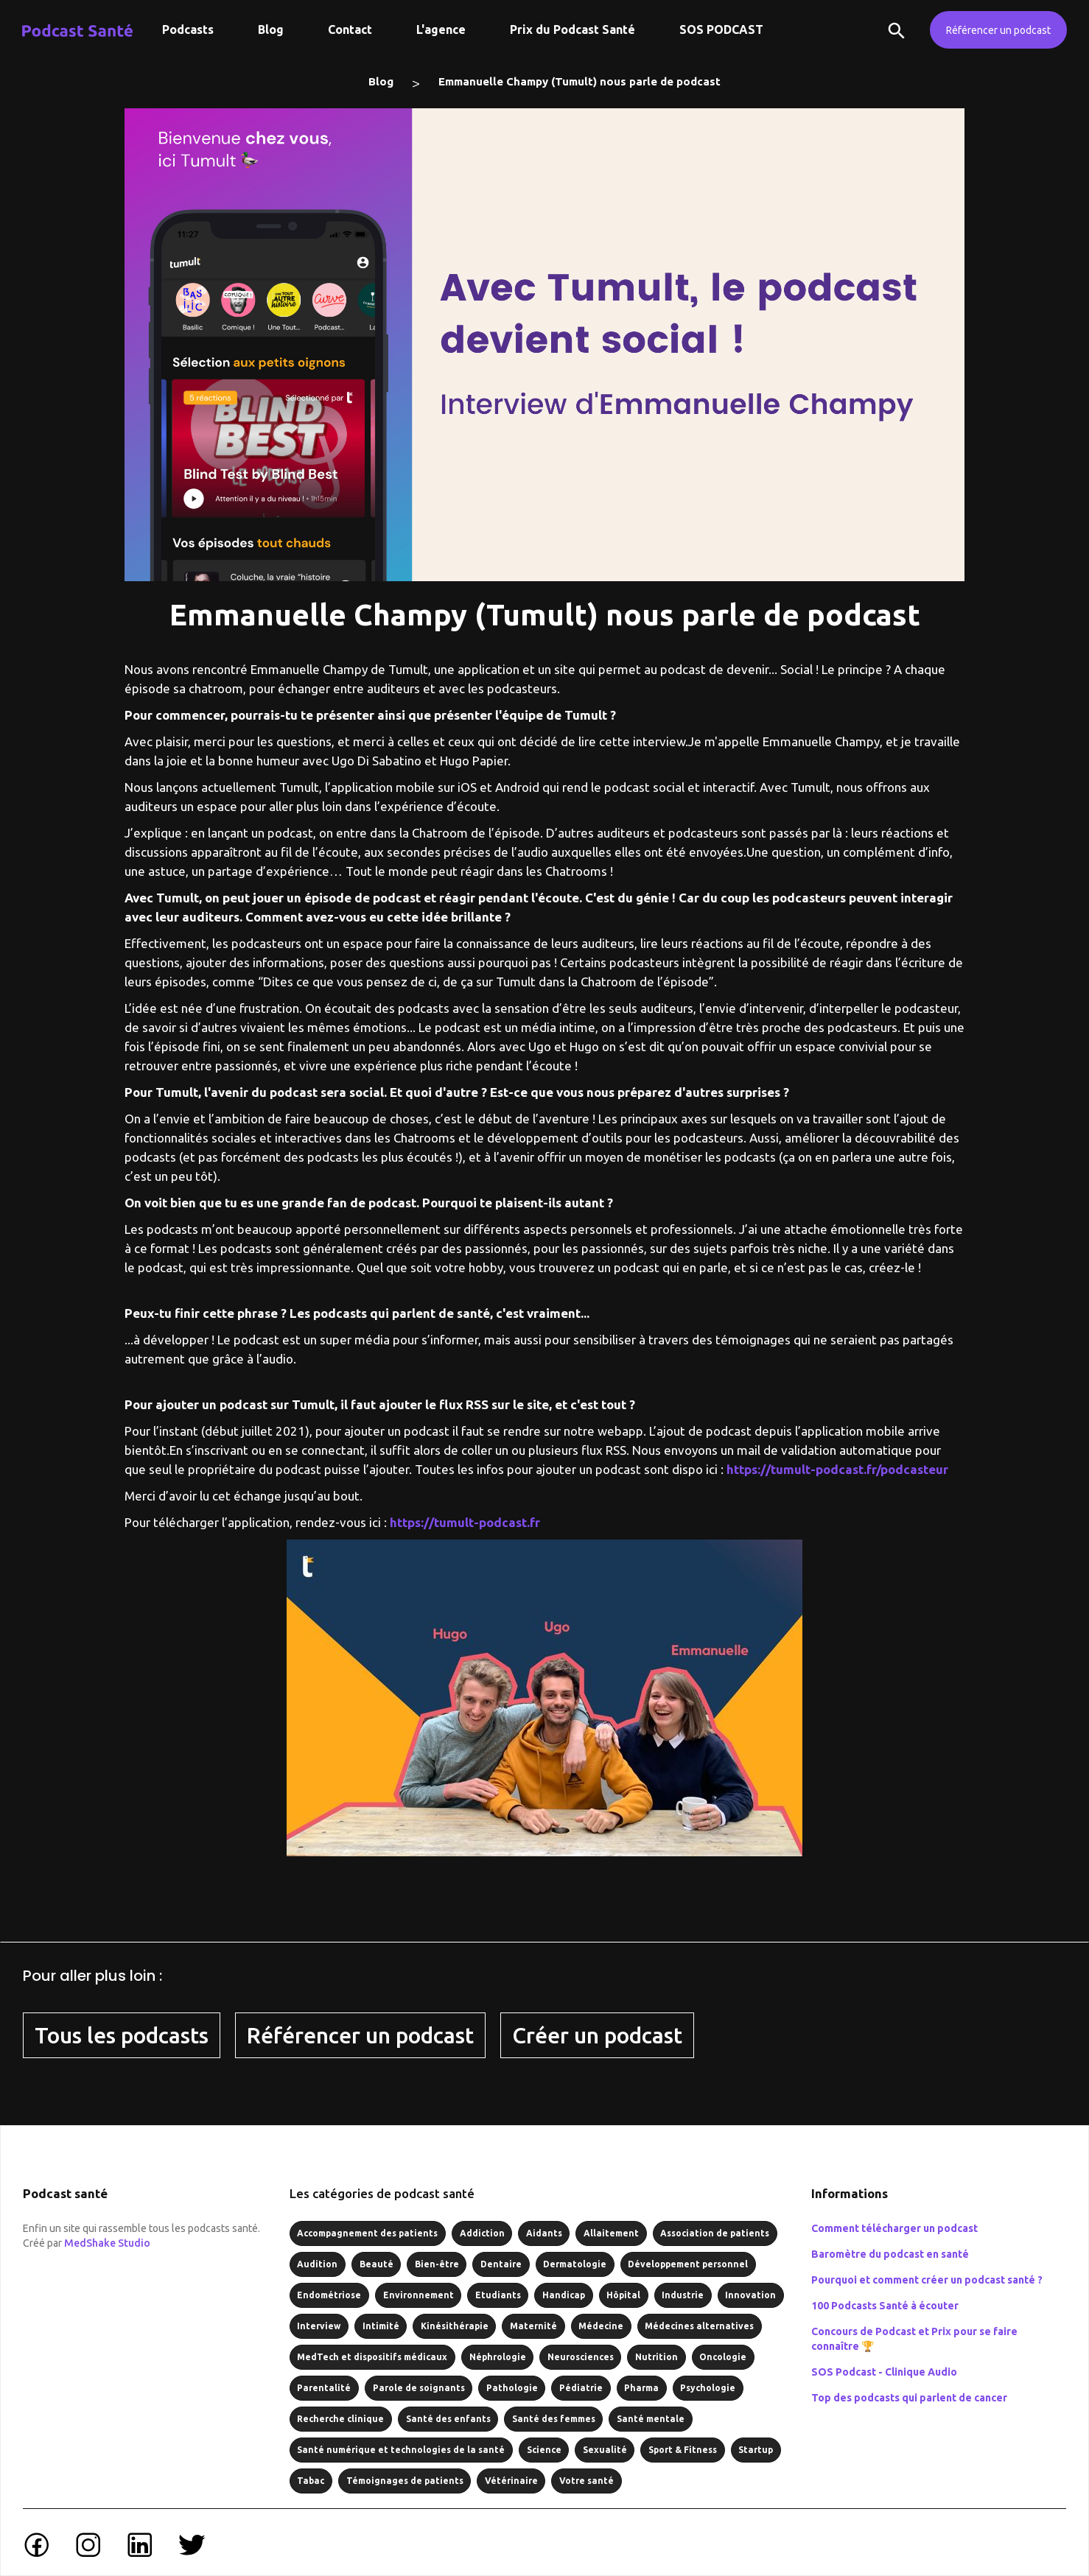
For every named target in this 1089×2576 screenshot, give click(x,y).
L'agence (441, 29)
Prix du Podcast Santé (572, 29)
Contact (350, 29)
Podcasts (188, 29)
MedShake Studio (107, 2243)
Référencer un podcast (998, 30)
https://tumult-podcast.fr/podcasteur (837, 1469)
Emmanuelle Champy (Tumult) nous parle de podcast (579, 81)
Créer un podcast (597, 2035)
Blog (271, 29)
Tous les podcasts (122, 2035)
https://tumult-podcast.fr (465, 1522)
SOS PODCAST (721, 29)
